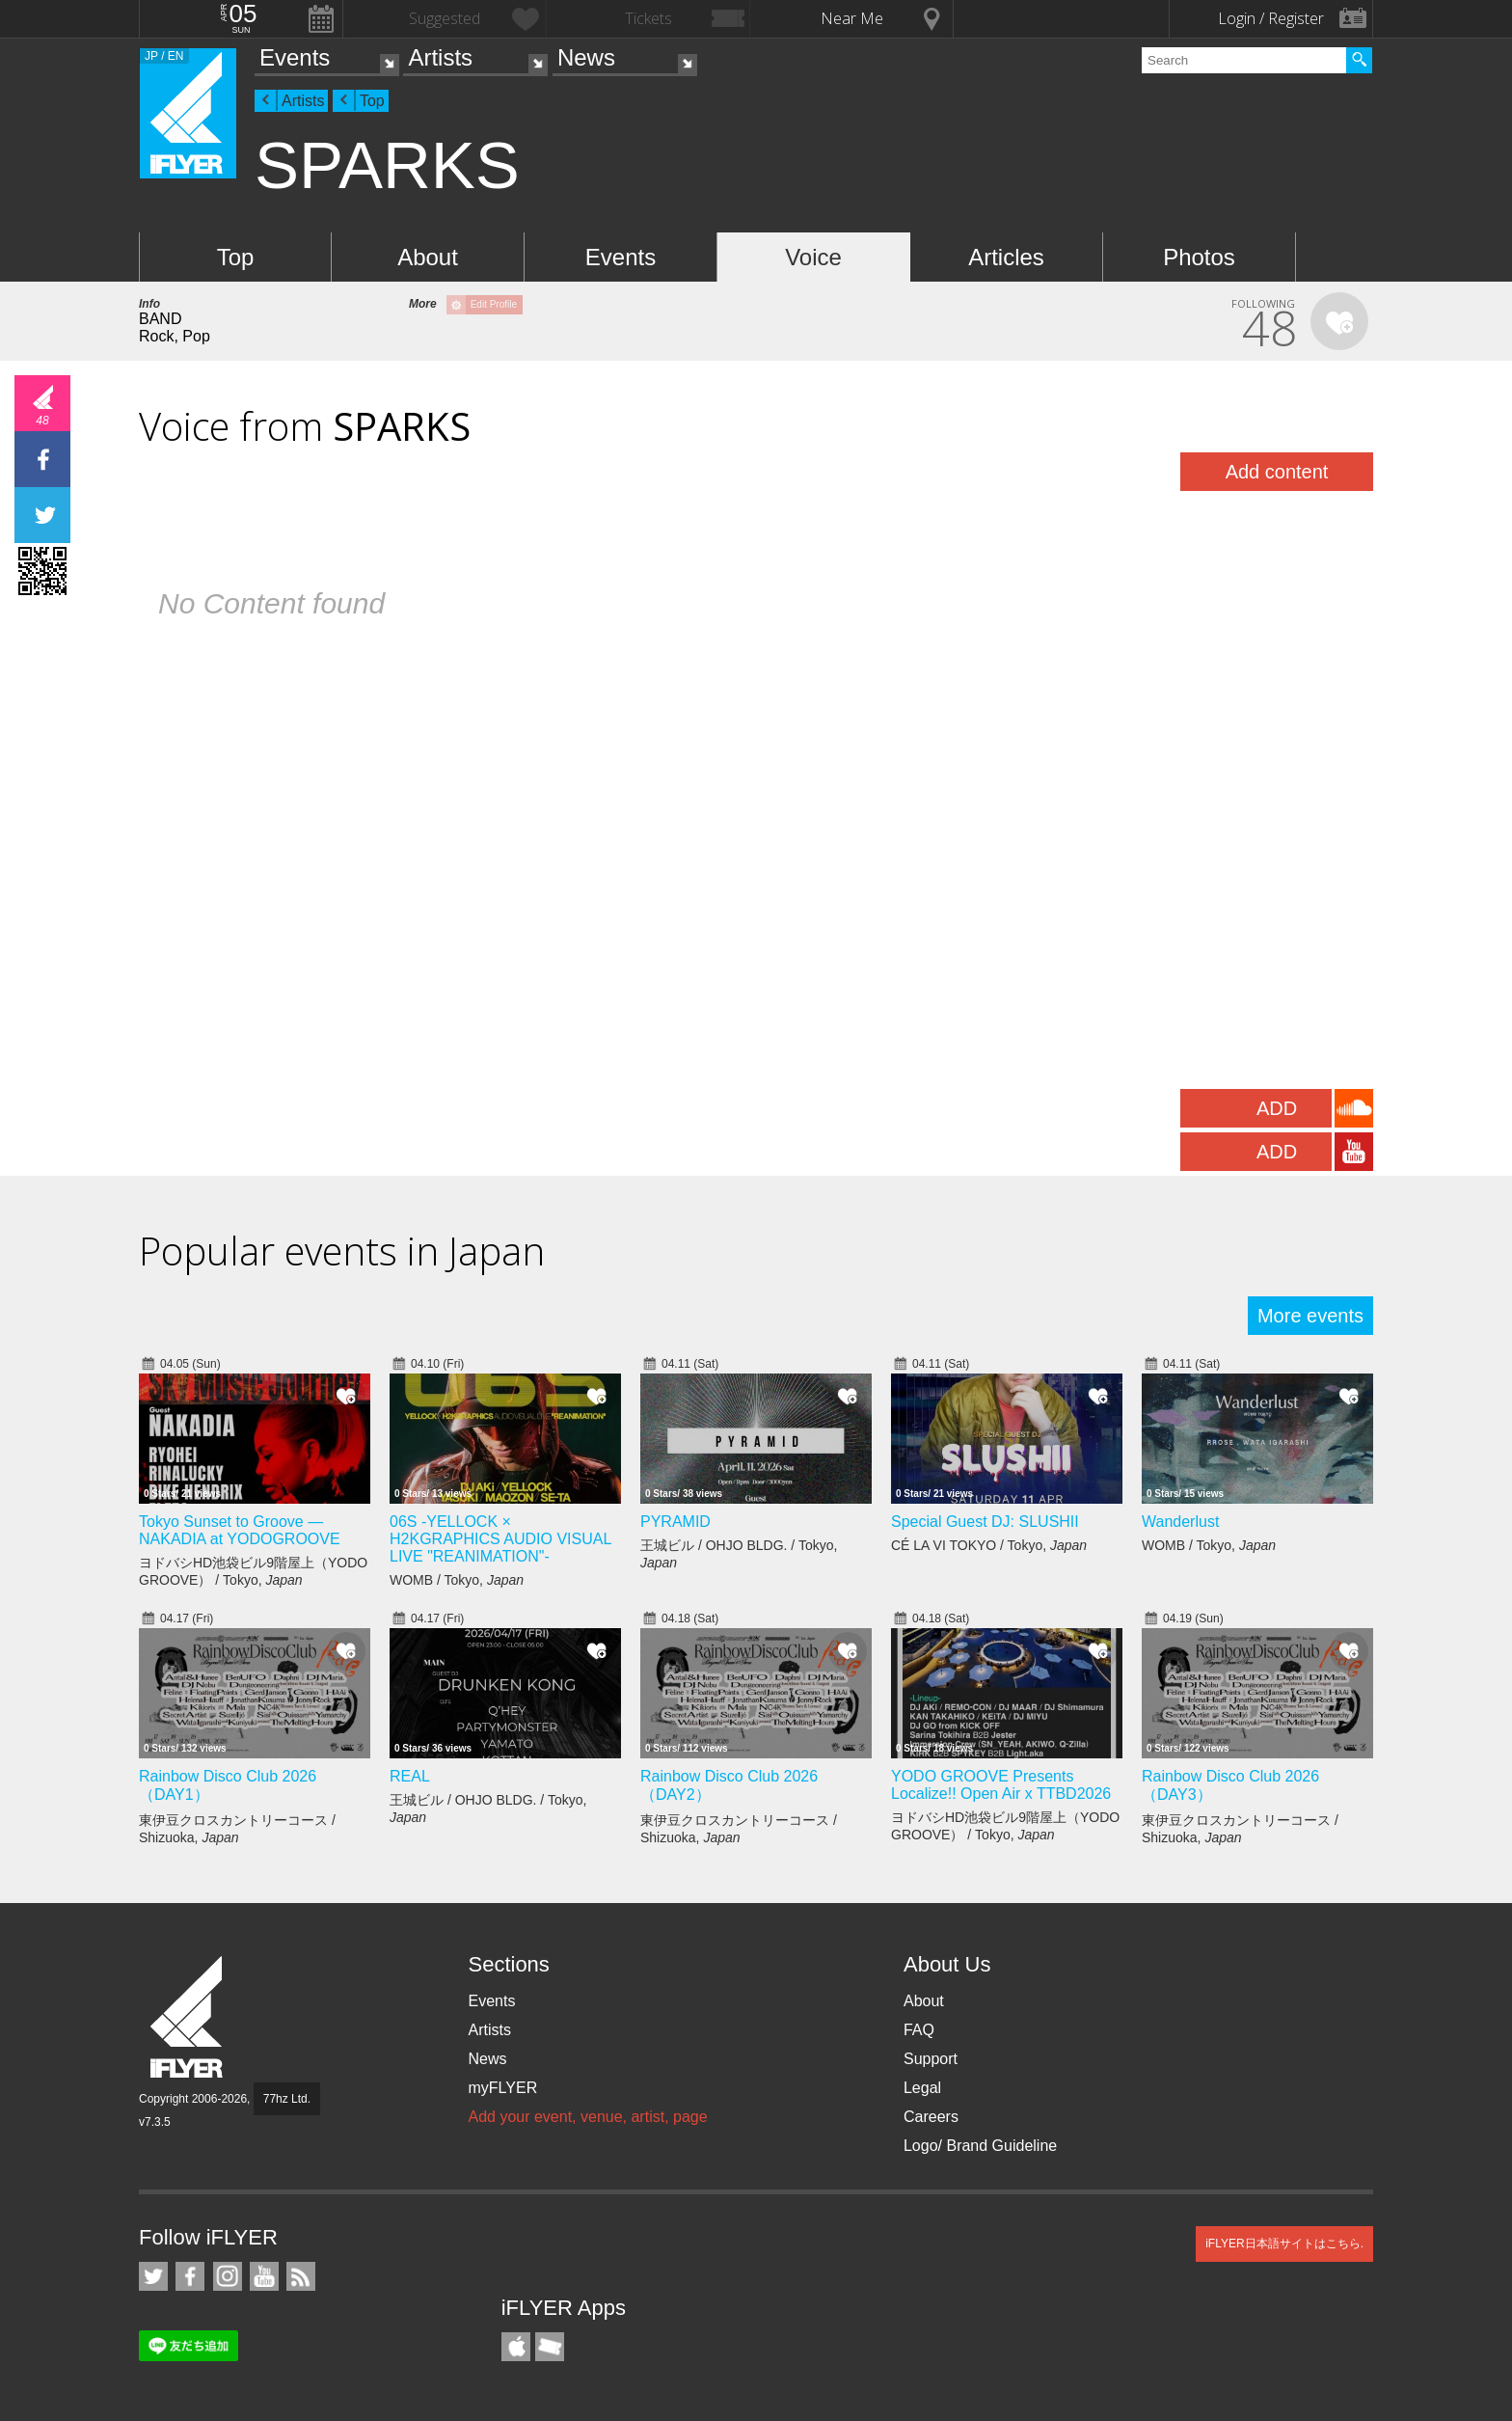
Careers (931, 2116)
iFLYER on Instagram (227, 2276)
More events (1310, 1315)
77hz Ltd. (286, 2099)
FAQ (919, 2030)
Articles (1006, 257)
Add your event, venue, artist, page (587, 2116)
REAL (410, 1776)
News (586, 57)
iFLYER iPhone (515, 2346)
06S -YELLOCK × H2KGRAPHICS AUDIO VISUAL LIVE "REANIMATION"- (500, 1538)
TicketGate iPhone (549, 2346)
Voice (813, 257)
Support (931, 2059)
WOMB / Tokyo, (457, 1580)
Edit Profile (494, 304)
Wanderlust (1180, 1521)
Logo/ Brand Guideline (980, 2145)
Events (294, 57)
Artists (440, 57)
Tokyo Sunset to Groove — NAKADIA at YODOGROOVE (239, 1530)
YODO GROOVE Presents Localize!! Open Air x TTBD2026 (1001, 1785)
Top (372, 101)
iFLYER (188, 2017)
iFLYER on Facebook (190, 2276)
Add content (1277, 471)
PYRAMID (675, 1521)
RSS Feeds (300, 2276)
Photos (1199, 257)
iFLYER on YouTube (264, 2276)
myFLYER (502, 2088)
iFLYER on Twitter (153, 2276)
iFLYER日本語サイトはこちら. (1284, 2243)
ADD (1276, 1108)
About (427, 257)
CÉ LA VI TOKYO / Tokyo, (989, 1545)
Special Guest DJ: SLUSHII (985, 1521)
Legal (922, 2088)
